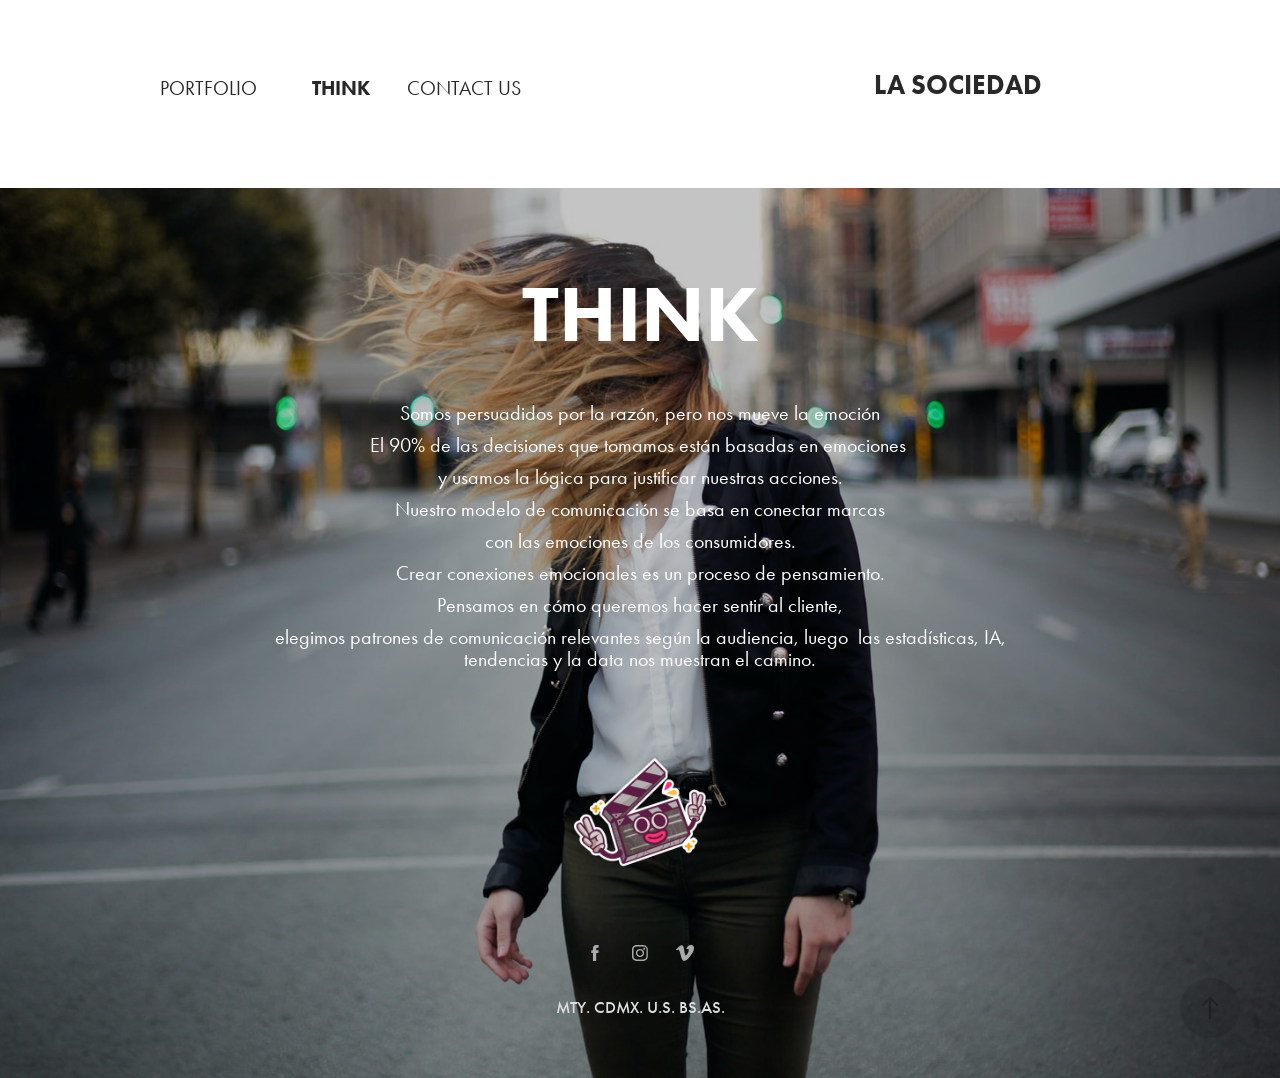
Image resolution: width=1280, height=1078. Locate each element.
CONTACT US (464, 88)
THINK (341, 88)
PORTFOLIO (208, 88)
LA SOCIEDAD (958, 84)
